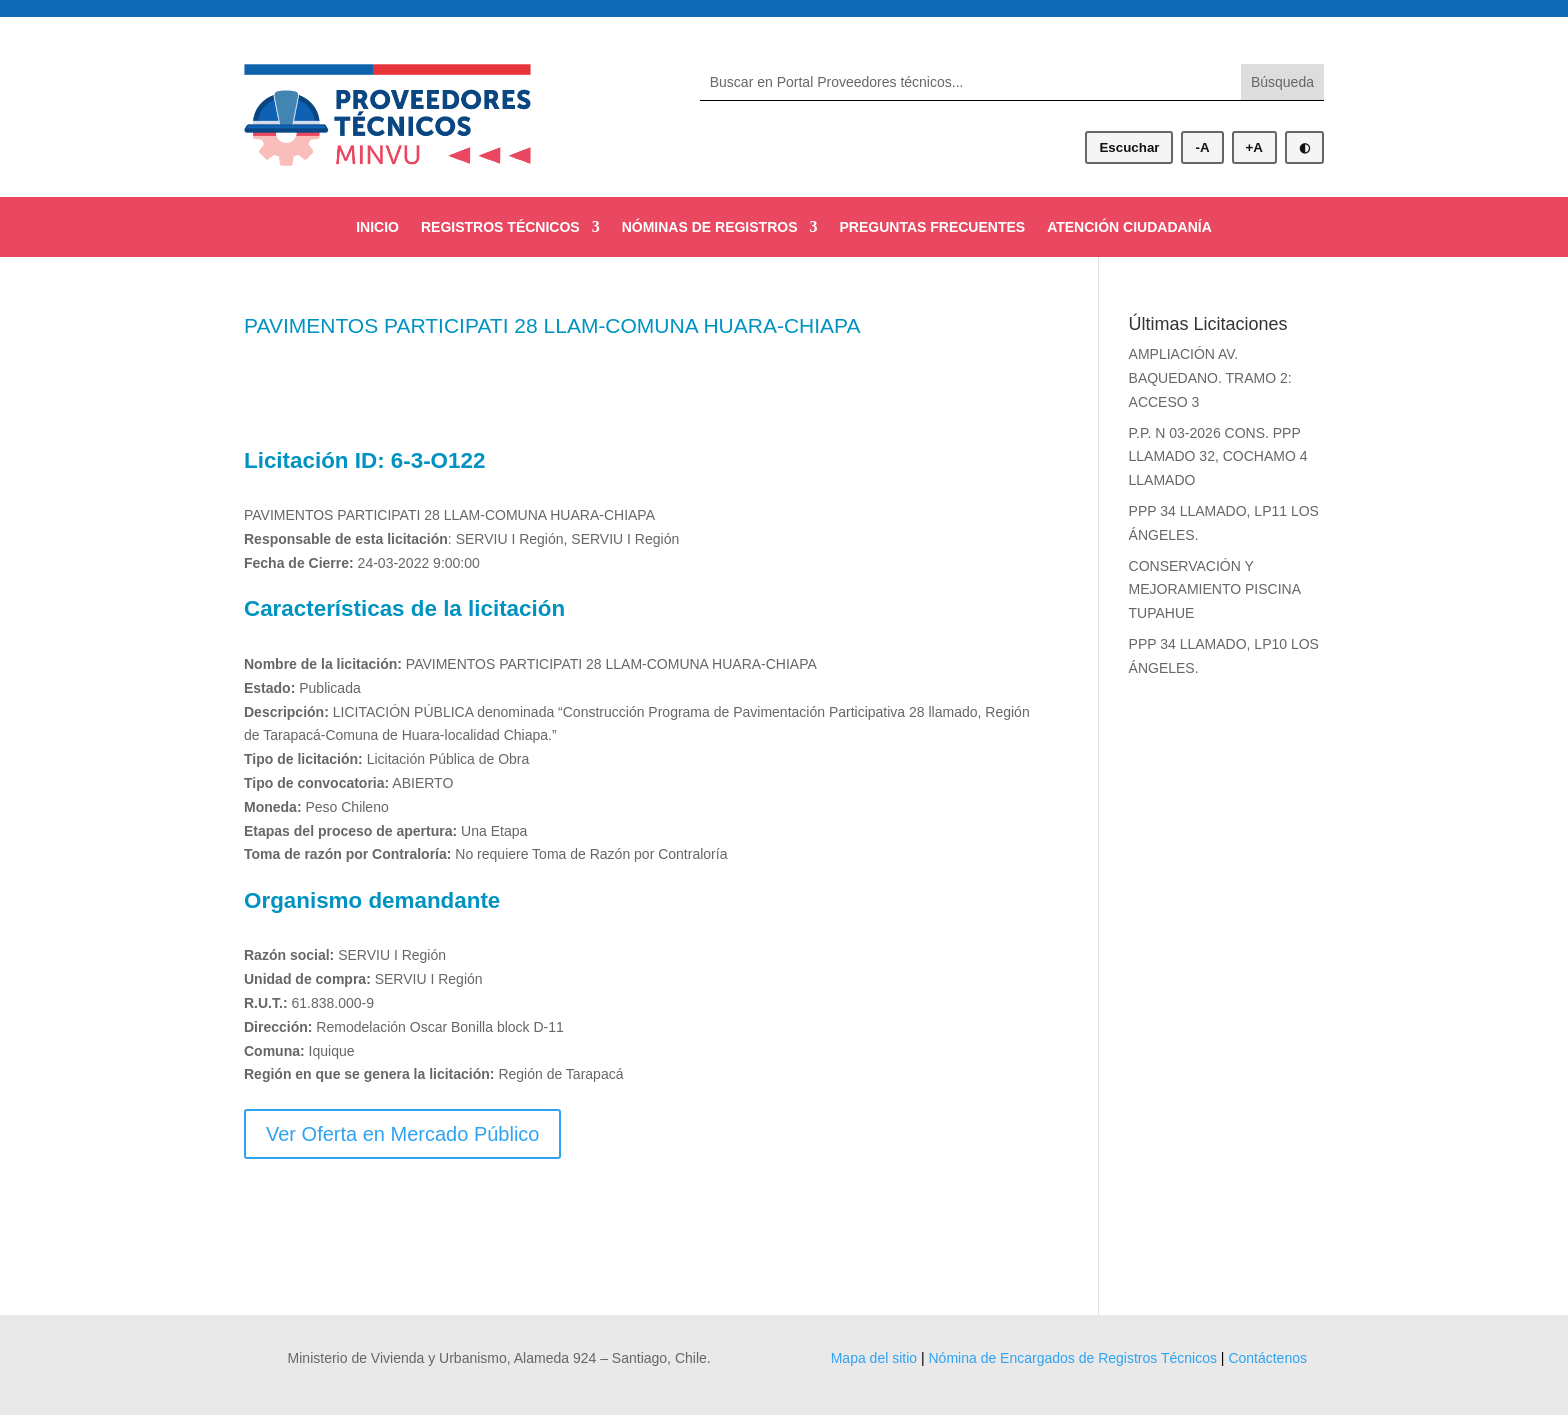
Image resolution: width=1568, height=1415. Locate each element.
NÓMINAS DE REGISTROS (710, 227)
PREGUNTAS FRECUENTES (932, 227)
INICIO (377, 227)
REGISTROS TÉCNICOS (500, 227)
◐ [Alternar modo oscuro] (1304, 147)
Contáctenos (1267, 1358)
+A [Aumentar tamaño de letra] (1254, 147)
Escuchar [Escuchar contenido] (1129, 147)
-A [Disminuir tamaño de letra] (1202, 147)
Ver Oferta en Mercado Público (402, 1134)
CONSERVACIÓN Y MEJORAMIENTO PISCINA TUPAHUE (1215, 590)
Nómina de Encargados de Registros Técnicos (1073, 1358)
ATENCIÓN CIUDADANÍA (1129, 227)
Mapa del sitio (874, 1358)
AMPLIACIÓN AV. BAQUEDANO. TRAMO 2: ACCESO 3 (1210, 378)
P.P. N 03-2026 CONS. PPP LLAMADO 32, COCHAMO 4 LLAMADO (1218, 457)
